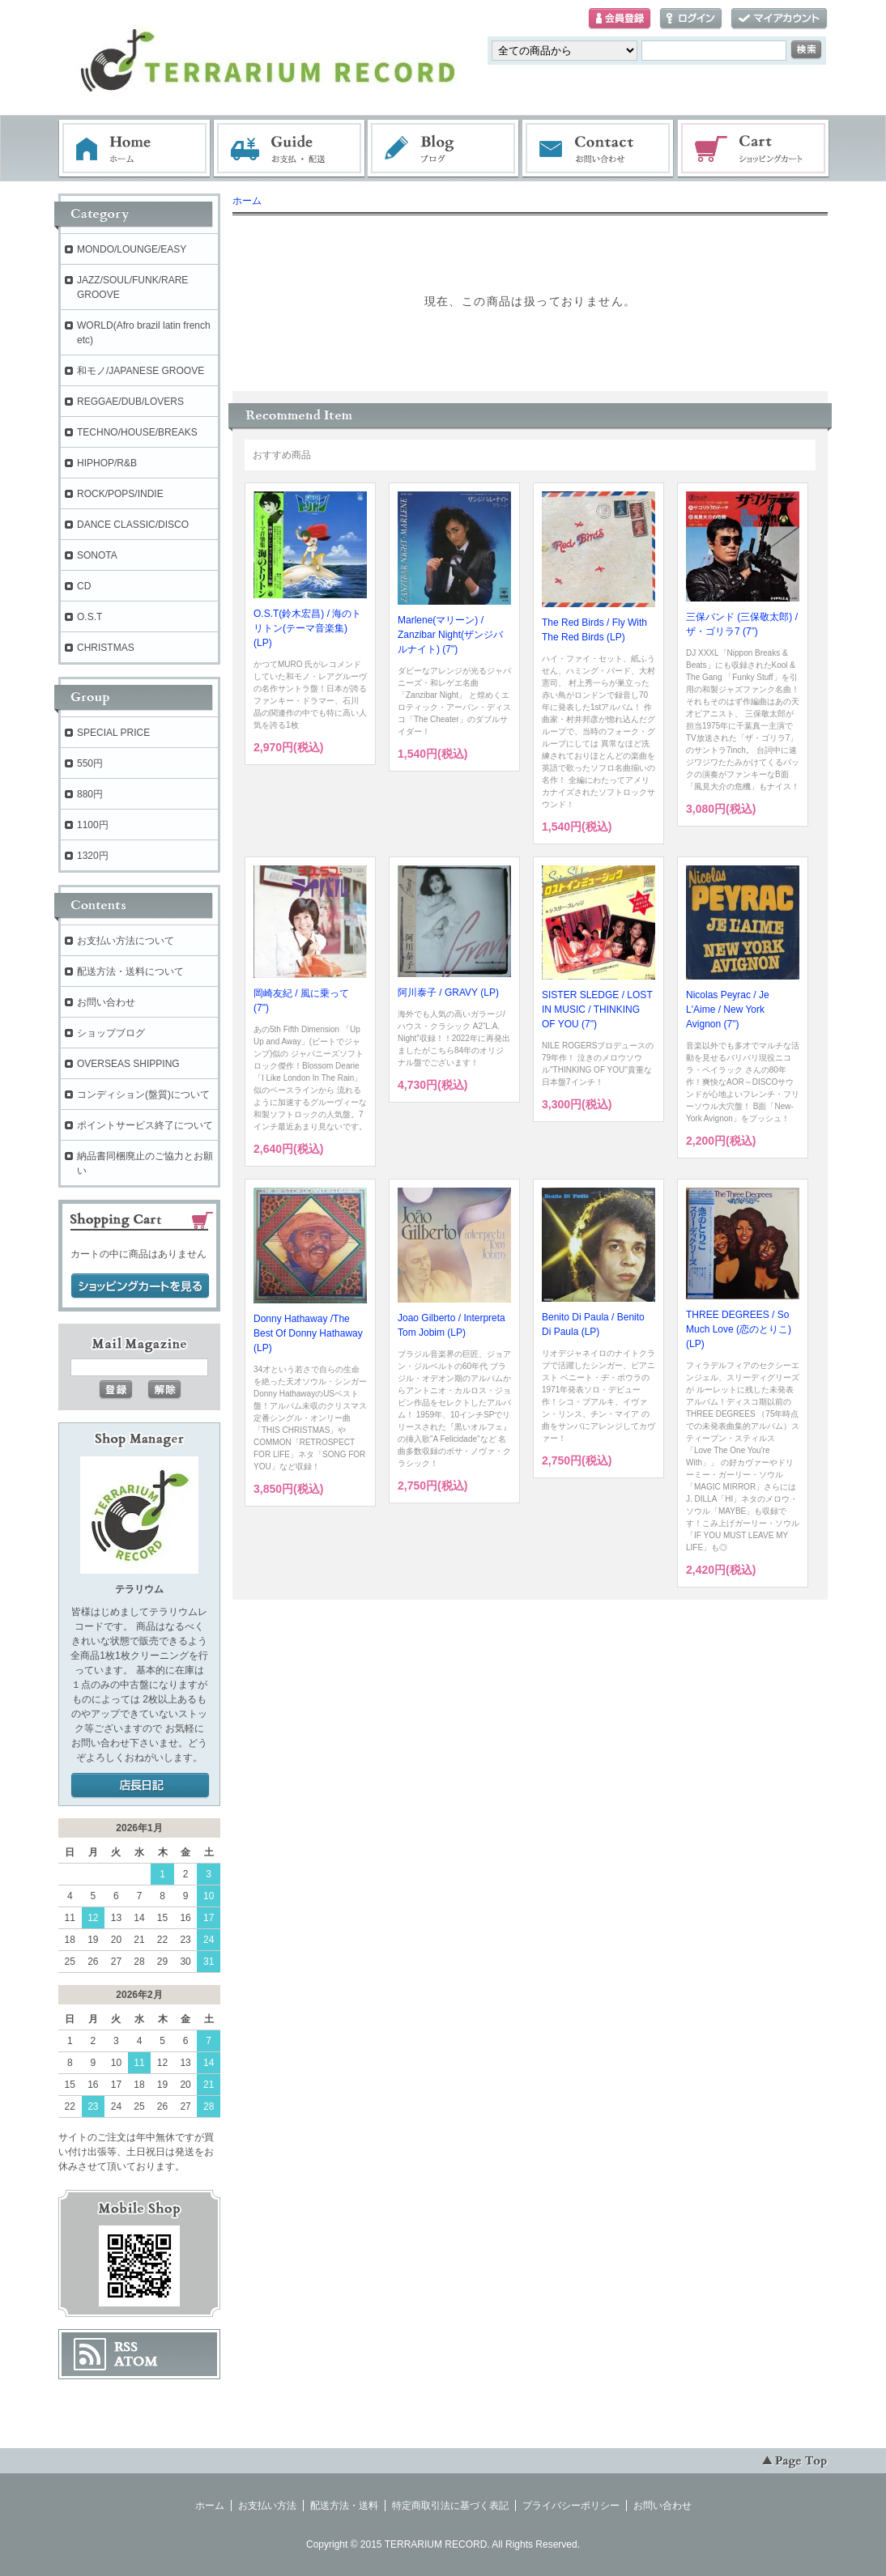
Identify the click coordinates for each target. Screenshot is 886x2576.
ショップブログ (111, 1033)
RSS (126, 2347)
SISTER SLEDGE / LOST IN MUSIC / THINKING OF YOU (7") (597, 1009)
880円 (90, 794)
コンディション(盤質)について (143, 1094)
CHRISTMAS (105, 647)
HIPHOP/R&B (107, 463)
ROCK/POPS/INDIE (120, 493)
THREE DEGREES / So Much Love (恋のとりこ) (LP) (738, 1329)
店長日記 (140, 1786)
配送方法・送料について (130, 971)
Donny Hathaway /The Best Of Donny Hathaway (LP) (308, 1333)
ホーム (134, 149)
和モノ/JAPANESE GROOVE (140, 370)
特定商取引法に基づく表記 (450, 2505)
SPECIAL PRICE (113, 732)
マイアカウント (779, 19)
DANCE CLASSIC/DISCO (133, 524)
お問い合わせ (598, 149)
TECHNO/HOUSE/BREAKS (137, 432)
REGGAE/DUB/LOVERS (130, 401)
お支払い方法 (267, 2505)
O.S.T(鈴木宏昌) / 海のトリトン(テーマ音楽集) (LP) (307, 628)
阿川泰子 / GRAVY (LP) (448, 992)
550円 (90, 763)
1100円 (93, 825)
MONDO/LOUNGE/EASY (131, 249)
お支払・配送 (289, 149)
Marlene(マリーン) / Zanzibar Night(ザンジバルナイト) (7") (450, 634)
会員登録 (619, 19)
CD (84, 586)
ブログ (444, 149)
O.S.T (89, 617)
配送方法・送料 (344, 2505)
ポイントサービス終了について (145, 1125)
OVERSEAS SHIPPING (128, 1063)
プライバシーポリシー (571, 2505)
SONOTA (97, 555)
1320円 (93, 855)
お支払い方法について (125, 940)
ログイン (690, 19)
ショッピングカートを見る (140, 1286)
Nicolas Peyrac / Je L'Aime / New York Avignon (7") (727, 1009)
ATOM (136, 2361)
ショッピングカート (754, 149)
